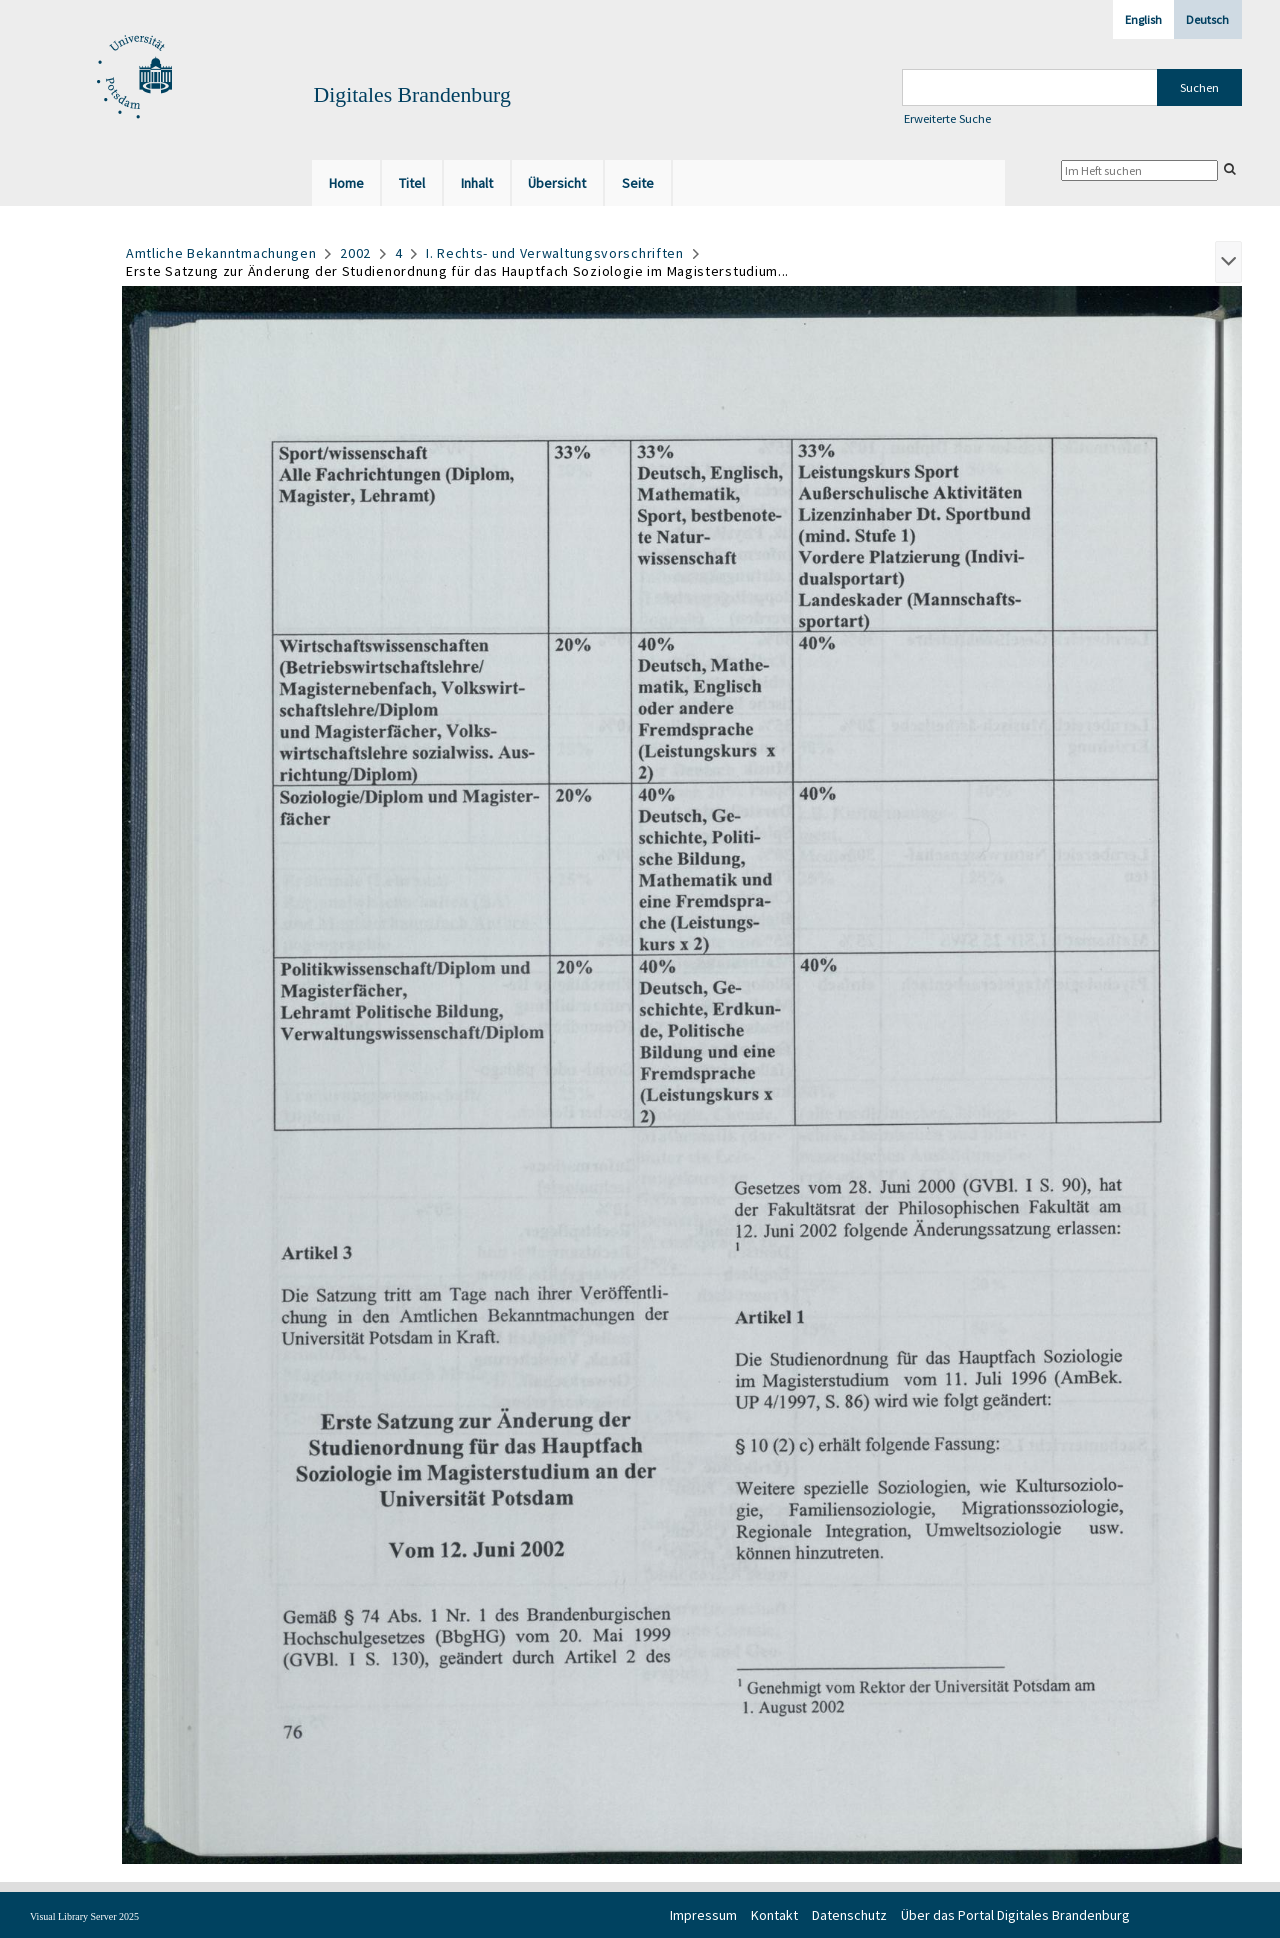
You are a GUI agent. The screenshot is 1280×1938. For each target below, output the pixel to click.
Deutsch (1207, 19)
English (1143, 19)
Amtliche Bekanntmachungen (221, 253)
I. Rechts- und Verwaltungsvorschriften (555, 253)
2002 (355, 253)
